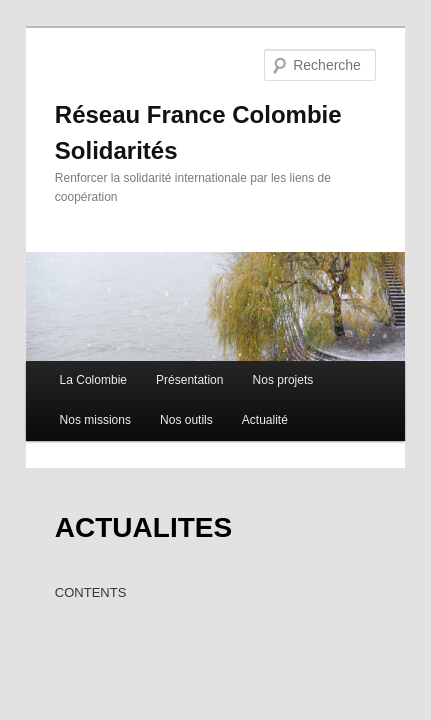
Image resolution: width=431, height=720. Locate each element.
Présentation (167, 347)
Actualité (243, 387)
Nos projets (261, 347)
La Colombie (71, 347)
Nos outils (164, 387)
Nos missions (73, 387)
